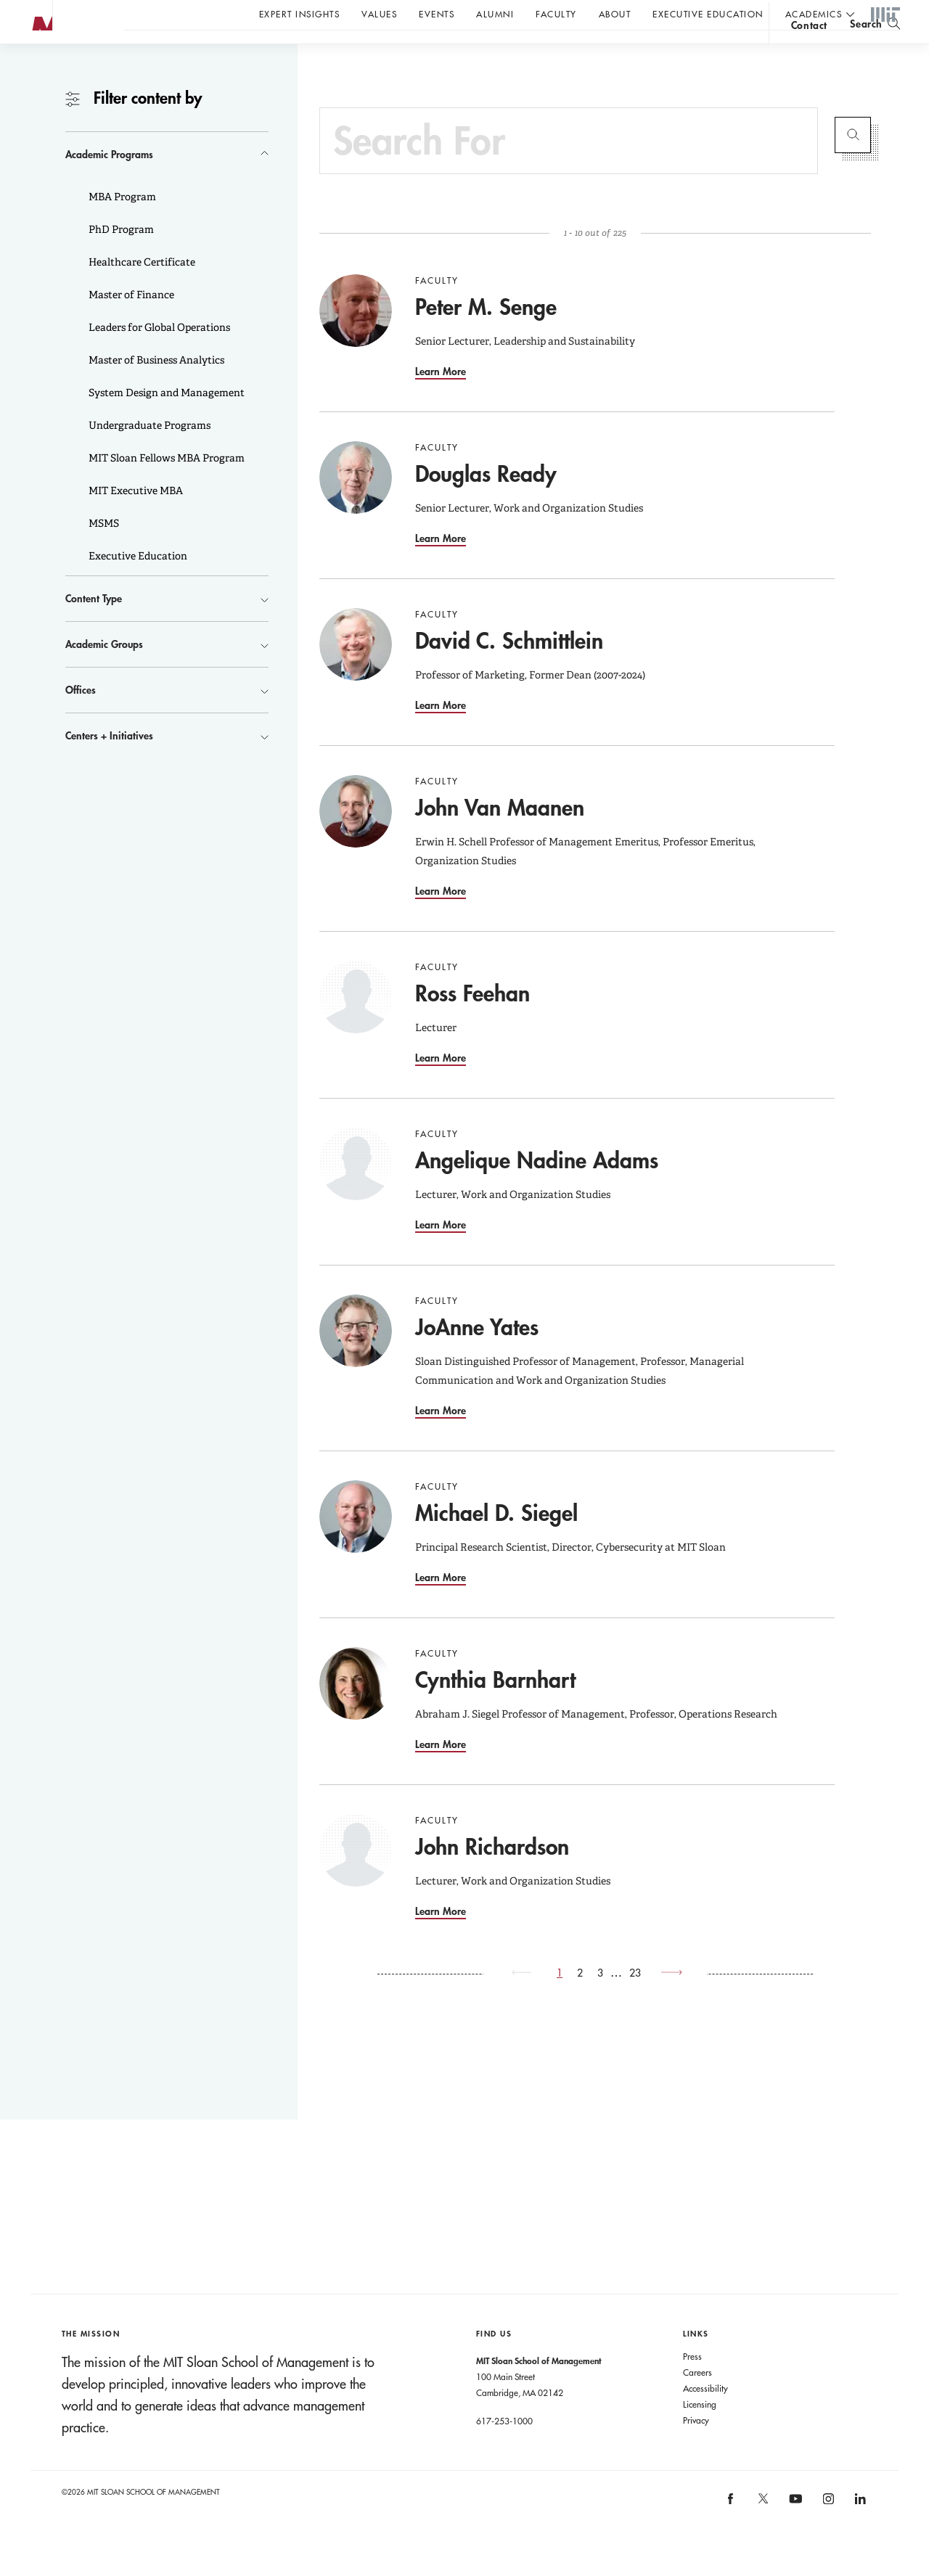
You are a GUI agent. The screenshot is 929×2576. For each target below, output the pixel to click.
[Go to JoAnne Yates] (355, 1360)
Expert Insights (299, 14)
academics (814, 14)
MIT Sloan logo (37, 72)
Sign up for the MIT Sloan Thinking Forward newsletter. (492, 51)
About (615, 14)
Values (379, 14)
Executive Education (708, 14)
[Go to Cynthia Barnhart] (355, 1712)
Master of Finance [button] (130, 323)
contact (809, 53)
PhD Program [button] (120, 258)
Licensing (699, 2433)
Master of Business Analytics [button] (155, 389)
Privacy (696, 2449)
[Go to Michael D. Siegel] (355, 1545)
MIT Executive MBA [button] (134, 519)
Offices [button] (80, 719)
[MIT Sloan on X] (762, 2532)
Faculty (556, 14)
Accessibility (705, 2417)
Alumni (495, 14)
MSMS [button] (102, 552)
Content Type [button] (93, 627)
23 (635, 2002)
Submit (853, 164)
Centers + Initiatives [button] (109, 764)
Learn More (440, 400)
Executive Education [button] (136, 585)
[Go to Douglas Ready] (355, 506)
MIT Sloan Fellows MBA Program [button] (165, 487)
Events (436, 14)
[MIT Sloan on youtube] (794, 2535)
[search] (875, 51)
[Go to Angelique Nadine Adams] (355, 1193)
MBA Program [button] (121, 225)
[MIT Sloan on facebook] (731, 2532)
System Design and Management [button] (165, 421)
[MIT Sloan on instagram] (827, 2532)
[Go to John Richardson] (355, 1879)
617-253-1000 (504, 2450)
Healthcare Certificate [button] (140, 291)
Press (692, 2385)
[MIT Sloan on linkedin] (859, 2532)
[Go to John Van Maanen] (355, 840)
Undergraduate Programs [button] (148, 454)
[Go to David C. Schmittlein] (355, 673)
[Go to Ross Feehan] (355, 1026)
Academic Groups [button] (104, 673)
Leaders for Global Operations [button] (158, 356)
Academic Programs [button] (109, 183)
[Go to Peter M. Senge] (355, 339)
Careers (697, 2401)
